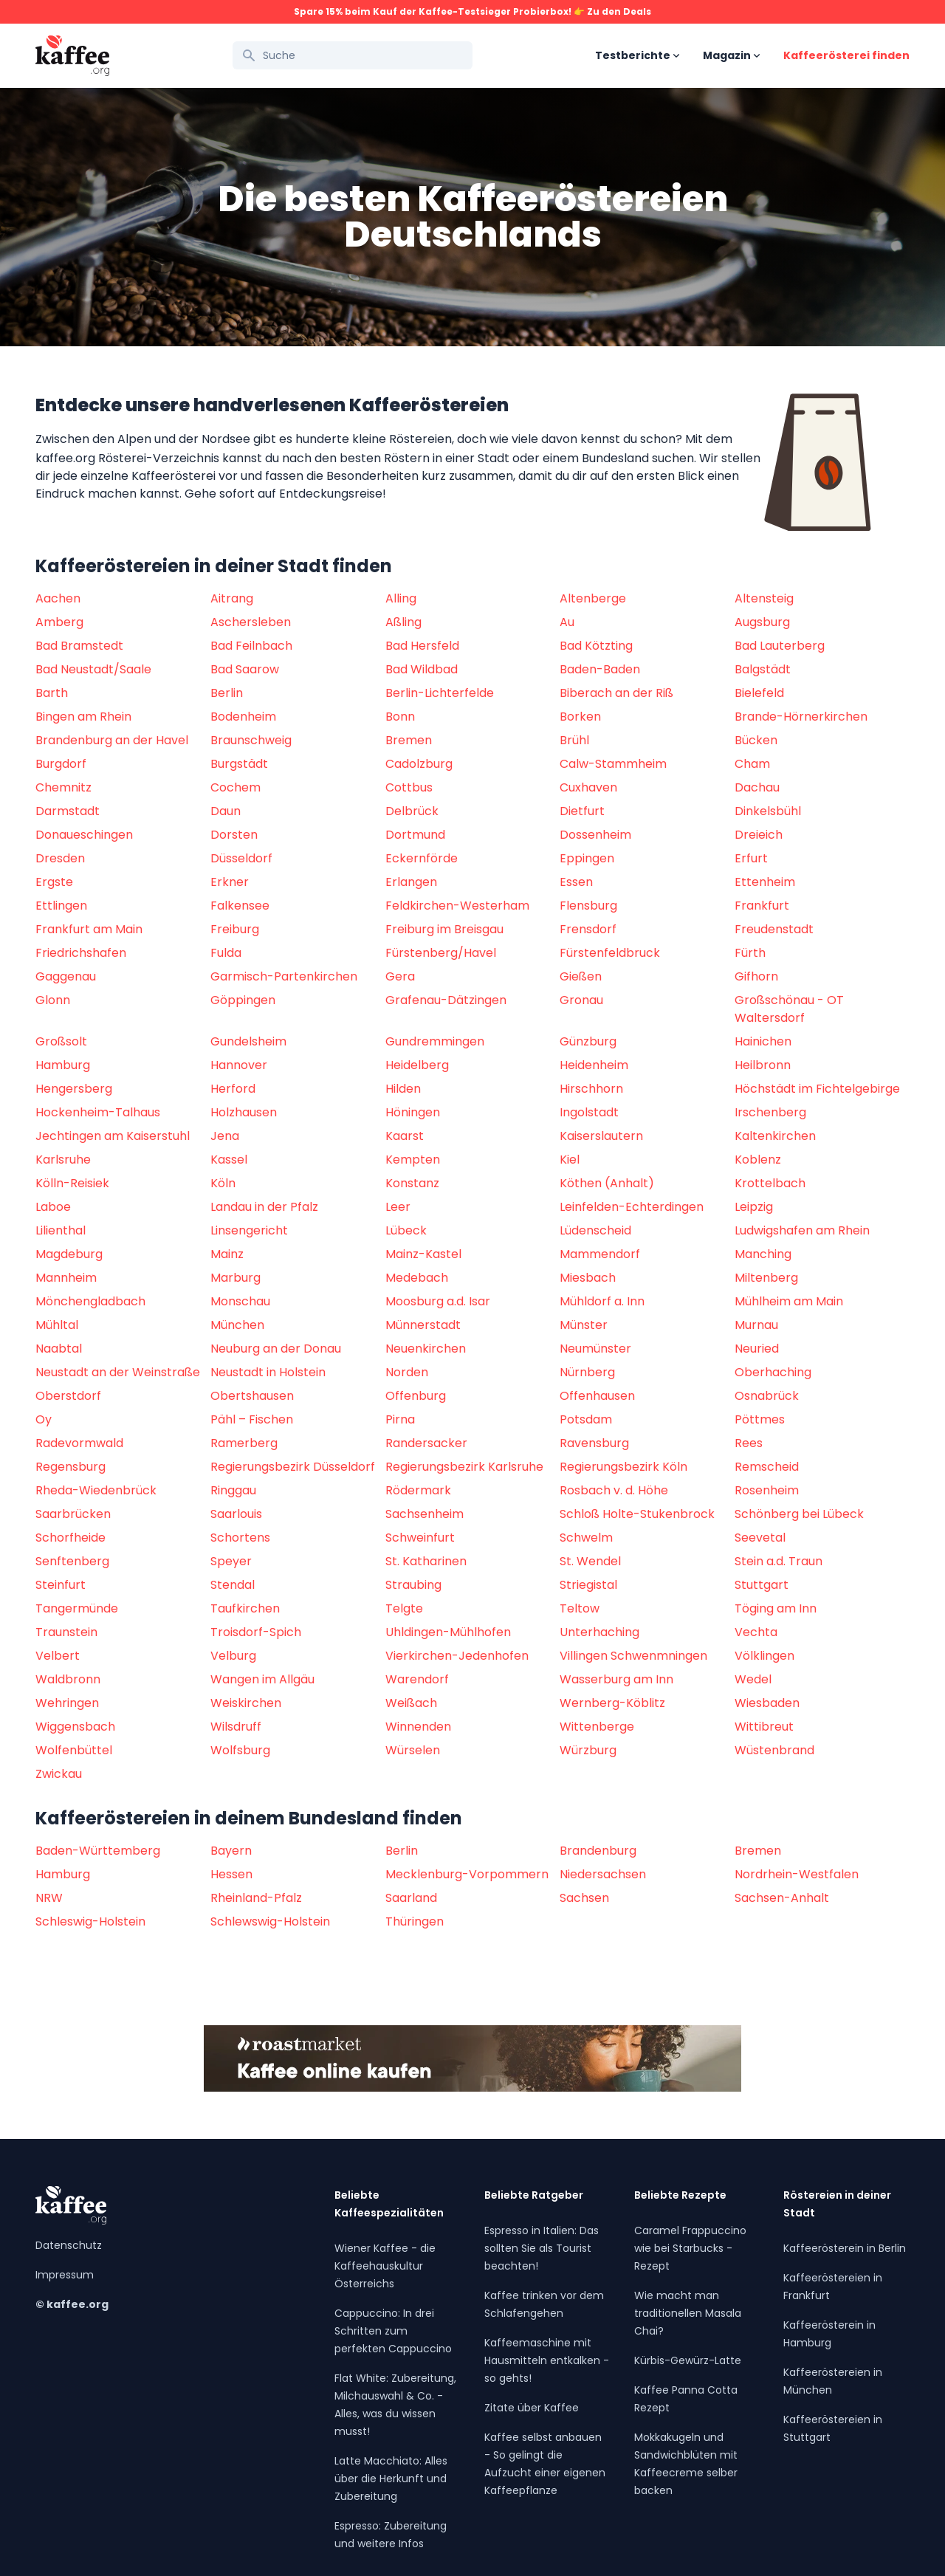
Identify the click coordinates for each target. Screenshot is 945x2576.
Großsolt (61, 1041)
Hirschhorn (591, 1088)
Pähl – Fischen (251, 1419)
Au (567, 622)
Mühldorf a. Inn (602, 1301)
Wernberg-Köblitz (612, 1702)
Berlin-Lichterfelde (439, 692)
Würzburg (588, 1750)
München (237, 1324)
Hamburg (62, 1065)
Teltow (579, 1608)
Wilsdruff (235, 1726)
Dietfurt (582, 811)
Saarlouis (236, 1513)
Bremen (408, 740)
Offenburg (415, 1395)
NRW (49, 1897)
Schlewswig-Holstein (270, 1921)
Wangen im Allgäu (262, 1679)
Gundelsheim (248, 1041)
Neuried (757, 1348)
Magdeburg (69, 1254)
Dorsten (234, 834)
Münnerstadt (423, 1324)
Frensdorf (588, 929)
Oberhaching (773, 1372)
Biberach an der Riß (616, 692)
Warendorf (417, 1679)
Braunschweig (251, 740)
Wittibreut (764, 1726)
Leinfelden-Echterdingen (632, 1206)
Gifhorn (756, 976)
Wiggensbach (75, 1726)
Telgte (404, 1608)
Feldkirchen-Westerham (457, 905)
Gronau (581, 1000)
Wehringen (67, 1702)
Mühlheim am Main (789, 1301)
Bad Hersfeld (422, 645)
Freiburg (234, 929)
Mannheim (66, 1277)
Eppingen (587, 858)
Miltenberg (766, 1277)
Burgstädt (239, 763)
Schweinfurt (420, 1537)
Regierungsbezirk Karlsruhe (464, 1466)
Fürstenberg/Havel (440, 952)
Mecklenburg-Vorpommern (467, 1874)
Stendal (232, 1584)
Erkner (229, 881)
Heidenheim (594, 1065)
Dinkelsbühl (768, 811)
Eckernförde (421, 858)
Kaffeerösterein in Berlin (844, 2248)
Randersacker (426, 1443)
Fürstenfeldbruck (610, 952)
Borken (580, 716)
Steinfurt (60, 1584)
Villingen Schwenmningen (633, 1655)
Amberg (59, 622)
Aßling (403, 622)
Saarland (411, 1897)
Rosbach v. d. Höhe (614, 1490)
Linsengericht (249, 1230)
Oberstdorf (68, 1395)
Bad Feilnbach (251, 645)
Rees (749, 1443)
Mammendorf (600, 1254)
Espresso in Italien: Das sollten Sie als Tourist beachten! (541, 2248)
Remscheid (767, 1466)
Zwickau (58, 1773)
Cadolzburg (419, 763)
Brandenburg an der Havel (111, 740)
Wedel (753, 1679)
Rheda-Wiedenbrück (96, 1490)
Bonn (400, 716)
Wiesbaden (767, 1702)
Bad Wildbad (421, 669)
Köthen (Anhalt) (607, 1183)
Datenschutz (68, 2245)
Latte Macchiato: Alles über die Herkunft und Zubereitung (390, 2478)
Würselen (412, 1750)
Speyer (231, 1561)
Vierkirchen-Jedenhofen (457, 1655)
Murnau (756, 1324)
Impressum (64, 2274)
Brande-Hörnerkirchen (801, 716)
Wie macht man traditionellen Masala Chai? (687, 2313)
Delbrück (412, 811)
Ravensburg (594, 1443)
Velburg (233, 1655)
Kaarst (404, 1135)
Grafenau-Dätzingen (445, 1000)
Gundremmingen (434, 1041)
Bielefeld (759, 692)
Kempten (412, 1159)
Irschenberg (770, 1112)
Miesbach (588, 1277)
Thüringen (414, 1921)
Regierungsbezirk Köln (623, 1466)
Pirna (400, 1419)
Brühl (574, 740)
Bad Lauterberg (780, 645)
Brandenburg (598, 1850)
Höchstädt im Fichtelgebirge (817, 1088)
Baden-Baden (600, 669)
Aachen (57, 598)
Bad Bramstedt (79, 645)
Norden (406, 1372)
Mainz (227, 1254)
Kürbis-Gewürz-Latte (687, 2360)
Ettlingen (61, 905)
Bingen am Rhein (83, 716)
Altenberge (593, 598)
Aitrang (231, 598)
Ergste (54, 881)
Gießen (581, 976)
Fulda (225, 952)
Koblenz (758, 1159)
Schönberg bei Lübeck (799, 1513)
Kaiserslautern (601, 1135)
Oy (43, 1419)
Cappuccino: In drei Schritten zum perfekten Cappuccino (393, 2331)
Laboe (53, 1206)
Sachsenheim (424, 1513)
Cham (752, 763)
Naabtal (58, 1348)
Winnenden (418, 1726)
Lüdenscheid (595, 1230)
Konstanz (412, 1183)
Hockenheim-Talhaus (97, 1112)
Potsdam (586, 1419)
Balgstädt (763, 669)
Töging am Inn (776, 1608)
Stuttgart (761, 1584)
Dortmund (415, 834)
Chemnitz (63, 787)
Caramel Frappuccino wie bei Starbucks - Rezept (690, 2248)
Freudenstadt (774, 929)
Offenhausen (597, 1395)
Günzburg (588, 1041)
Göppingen (242, 1000)
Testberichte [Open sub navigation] (637, 55)
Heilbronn (763, 1065)
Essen (576, 881)
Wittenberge (597, 1726)
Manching (763, 1254)
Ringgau (233, 1490)
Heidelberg (417, 1065)
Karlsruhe (63, 1159)
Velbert (57, 1655)
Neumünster (595, 1348)
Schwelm (586, 1537)
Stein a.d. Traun (778, 1561)
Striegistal (588, 1584)
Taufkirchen (245, 1608)
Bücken (756, 740)
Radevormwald (79, 1443)
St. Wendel (590, 1561)
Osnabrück (767, 1395)
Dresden (60, 858)
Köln (223, 1183)
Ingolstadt (589, 1112)
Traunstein (66, 1632)
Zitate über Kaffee (531, 2407)
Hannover (238, 1065)
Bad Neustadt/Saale (93, 669)
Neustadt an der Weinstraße (117, 1372)
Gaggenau (65, 976)
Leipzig (754, 1206)
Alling (400, 598)
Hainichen (763, 1041)
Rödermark (418, 1490)
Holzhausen (243, 1112)
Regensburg (70, 1466)
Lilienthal (60, 1230)
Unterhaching (599, 1632)
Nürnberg (587, 1372)
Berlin (226, 692)
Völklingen (764, 1655)
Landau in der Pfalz (264, 1206)
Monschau (240, 1301)
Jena (224, 1135)
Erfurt (751, 858)
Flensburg (588, 905)
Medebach (416, 1277)
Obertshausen (252, 1395)
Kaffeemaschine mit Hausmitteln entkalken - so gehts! (546, 2360)
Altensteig (764, 598)
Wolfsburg (240, 1750)
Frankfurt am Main (88, 929)
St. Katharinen (426, 1561)
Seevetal (760, 1537)
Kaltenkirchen (775, 1135)
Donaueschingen (84, 834)
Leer (397, 1206)
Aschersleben (250, 622)
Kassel (228, 1159)
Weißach (411, 1702)
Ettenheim (765, 881)
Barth (51, 692)
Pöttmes (760, 1419)
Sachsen (584, 1897)
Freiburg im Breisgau (444, 929)
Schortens (240, 1537)
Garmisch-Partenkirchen (283, 976)
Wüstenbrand (774, 1750)
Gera (400, 976)
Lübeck (406, 1230)
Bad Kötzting (596, 645)
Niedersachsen (603, 1874)
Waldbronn (67, 1679)
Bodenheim (243, 716)
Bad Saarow (244, 669)
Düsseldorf (241, 858)
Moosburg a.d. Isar (437, 1301)
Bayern (231, 1850)
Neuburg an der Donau (275, 1348)
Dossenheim (595, 834)
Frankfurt (762, 905)
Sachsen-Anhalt (782, 1897)
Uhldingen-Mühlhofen (448, 1632)
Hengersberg (73, 1088)
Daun (225, 811)
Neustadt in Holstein (268, 1372)
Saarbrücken (73, 1513)
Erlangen (411, 881)
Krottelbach (770, 1183)
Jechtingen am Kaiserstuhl (112, 1135)
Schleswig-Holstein (90, 1921)
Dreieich (759, 834)
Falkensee (239, 905)
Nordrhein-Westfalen (797, 1874)
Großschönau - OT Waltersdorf (789, 1009)
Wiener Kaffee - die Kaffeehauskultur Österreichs (385, 2266)
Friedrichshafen (80, 952)
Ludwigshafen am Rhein (802, 1230)
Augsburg (762, 622)
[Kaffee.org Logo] (72, 55)
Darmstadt (67, 811)
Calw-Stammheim (613, 763)
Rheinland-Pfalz (256, 1897)
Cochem (235, 787)
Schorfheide (70, 1537)
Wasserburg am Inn (616, 1679)
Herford (232, 1088)
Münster (584, 1324)
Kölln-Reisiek (72, 1183)
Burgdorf (60, 763)
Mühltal (56, 1324)
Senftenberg (72, 1561)
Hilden (403, 1088)
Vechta (756, 1632)
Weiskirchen (245, 1702)
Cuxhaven (588, 787)
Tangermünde (76, 1608)
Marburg (235, 1277)
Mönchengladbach (90, 1301)
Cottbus (409, 787)
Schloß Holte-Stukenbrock (637, 1513)
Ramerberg (244, 1443)
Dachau (757, 787)
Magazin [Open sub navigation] (731, 55)
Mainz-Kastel (423, 1254)
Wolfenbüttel (73, 1750)
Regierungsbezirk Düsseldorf (292, 1466)
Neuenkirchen (425, 1348)
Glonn (52, 1000)
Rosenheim (767, 1490)
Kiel (570, 1159)
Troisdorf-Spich (255, 1632)
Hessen (231, 1874)
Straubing (413, 1584)
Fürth (750, 952)
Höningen (412, 1112)
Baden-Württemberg (97, 1850)
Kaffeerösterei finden (846, 55)
